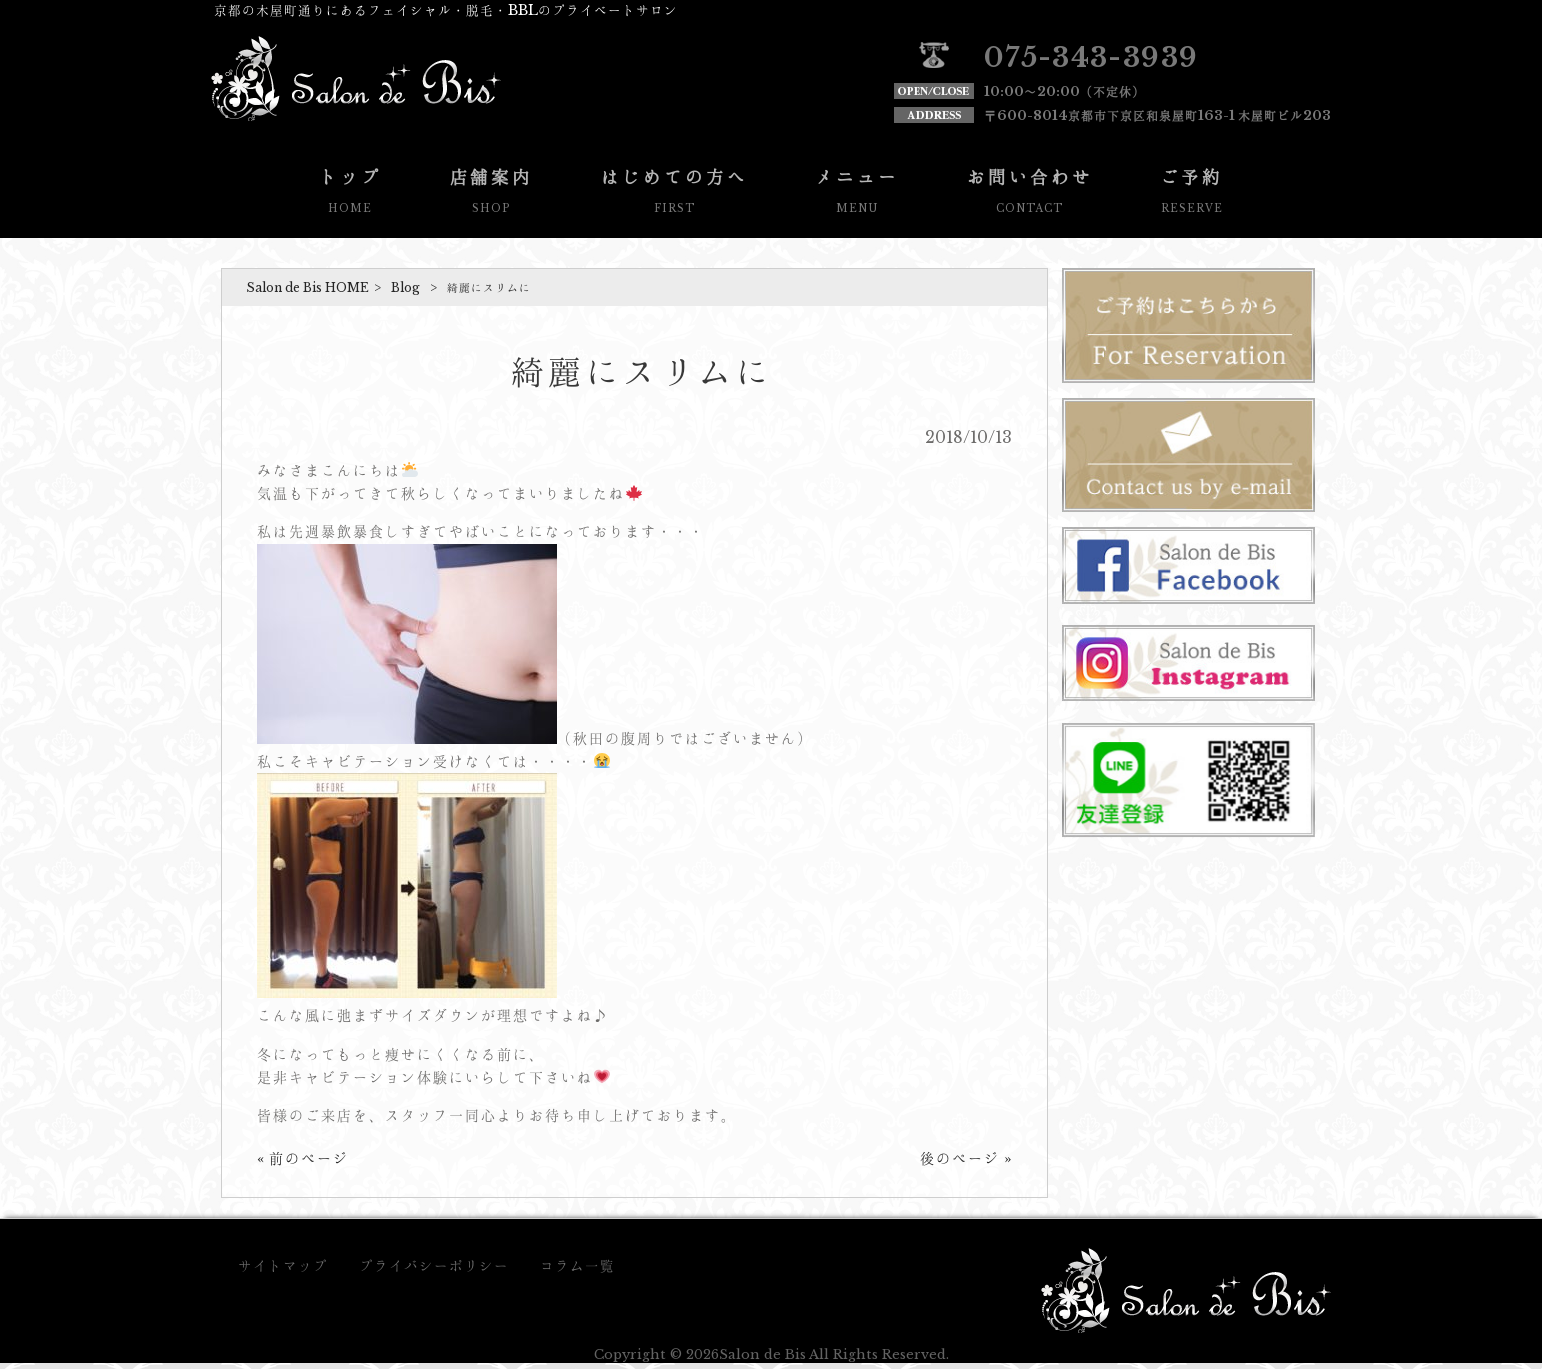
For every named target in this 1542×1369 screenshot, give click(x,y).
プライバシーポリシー (434, 1266)
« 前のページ (303, 1158)
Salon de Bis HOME (307, 287)
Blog (405, 287)
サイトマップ (283, 1266)
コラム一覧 (577, 1266)
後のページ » (966, 1158)
